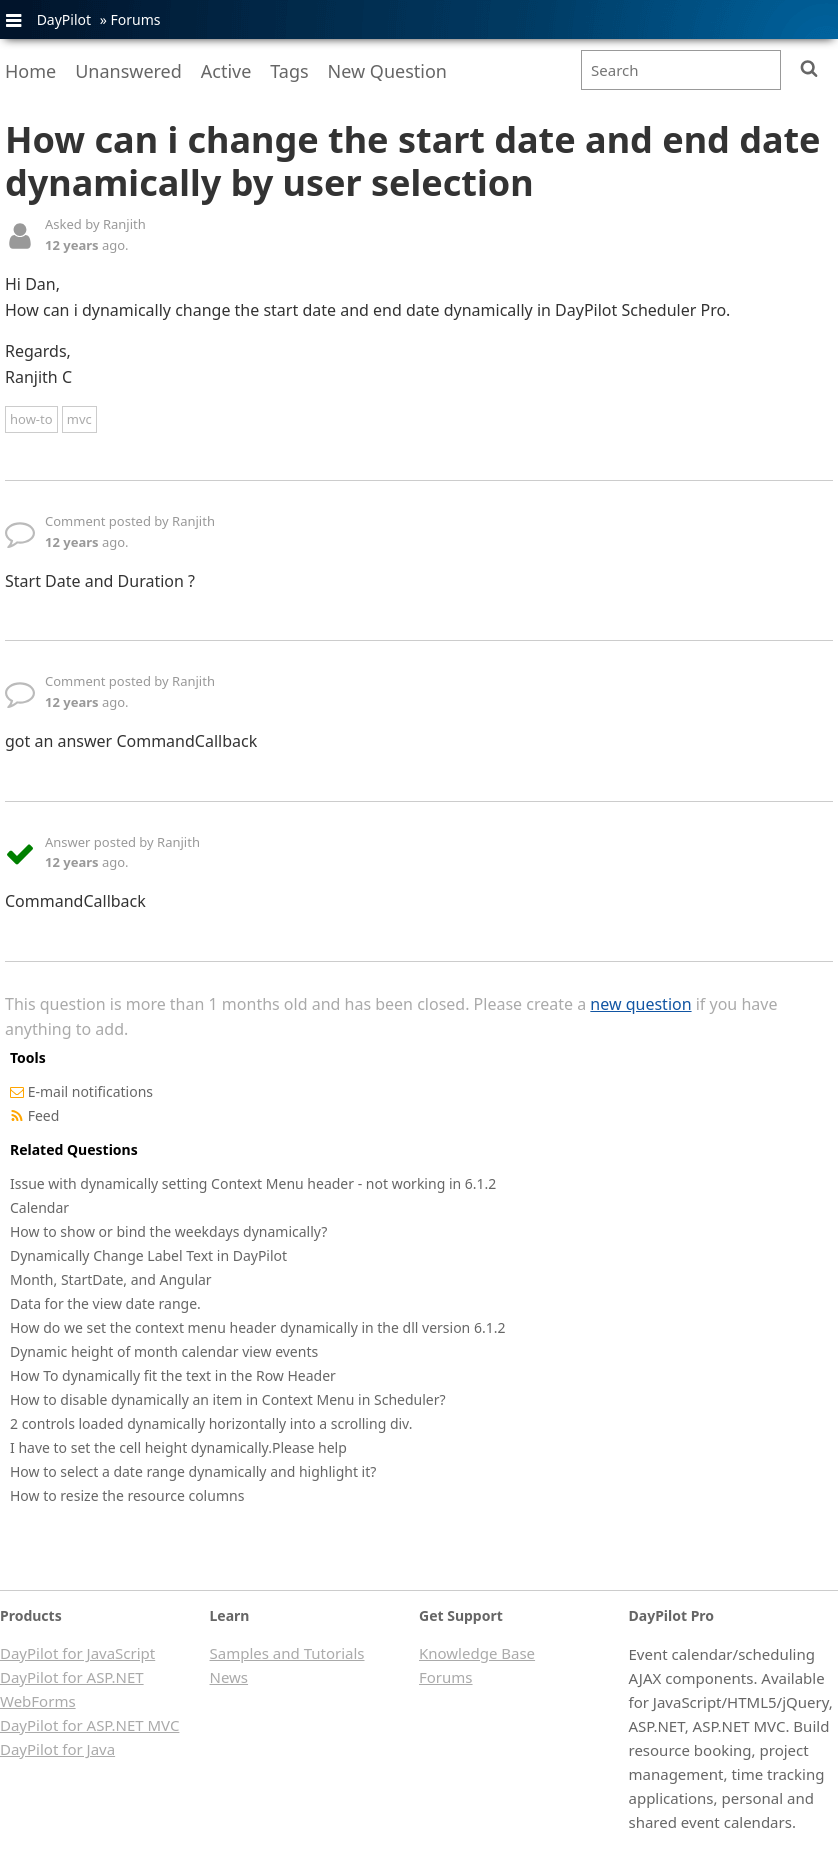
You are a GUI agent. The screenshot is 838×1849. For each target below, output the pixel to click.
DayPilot (64, 19)
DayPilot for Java (57, 1749)
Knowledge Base (477, 1653)
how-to (31, 419)
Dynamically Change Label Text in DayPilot (148, 1255)
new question (640, 1004)
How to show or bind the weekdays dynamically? (168, 1231)
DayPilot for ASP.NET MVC (89, 1725)
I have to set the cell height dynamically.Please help (178, 1447)
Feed (44, 1115)
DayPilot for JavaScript (77, 1653)
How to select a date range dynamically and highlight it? (193, 1471)
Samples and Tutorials (287, 1653)
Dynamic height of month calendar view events (164, 1351)
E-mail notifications (90, 1091)
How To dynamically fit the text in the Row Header (173, 1375)
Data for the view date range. (105, 1303)
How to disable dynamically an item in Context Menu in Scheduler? (228, 1399)
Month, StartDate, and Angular (111, 1279)
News (229, 1677)
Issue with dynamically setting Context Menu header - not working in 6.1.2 (253, 1183)
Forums (135, 19)
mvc (79, 419)
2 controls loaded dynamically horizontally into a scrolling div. (211, 1423)
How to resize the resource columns (127, 1495)
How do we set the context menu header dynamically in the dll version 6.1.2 (257, 1327)
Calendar (39, 1207)
